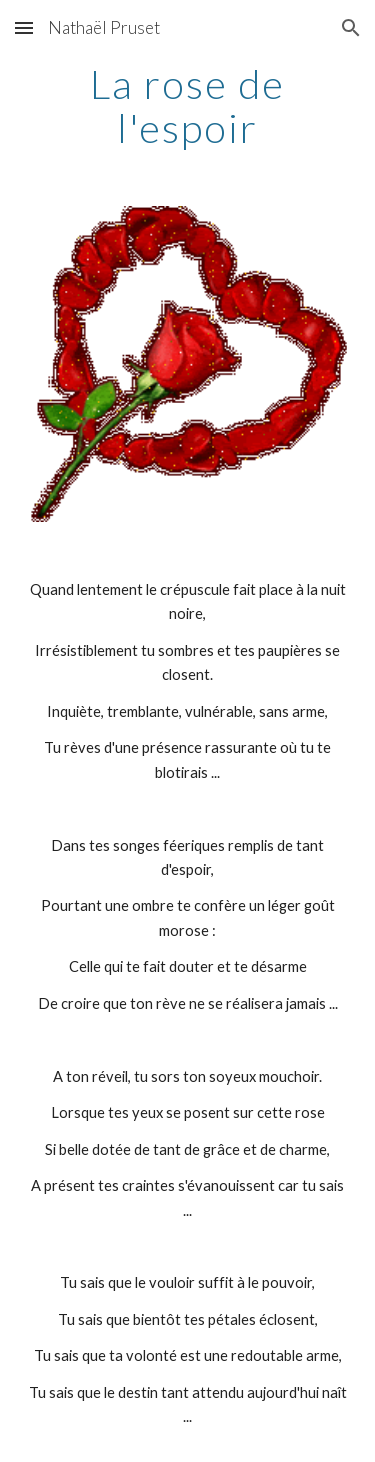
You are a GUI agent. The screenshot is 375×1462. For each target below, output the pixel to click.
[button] (24, 27)
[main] (188, 106)
